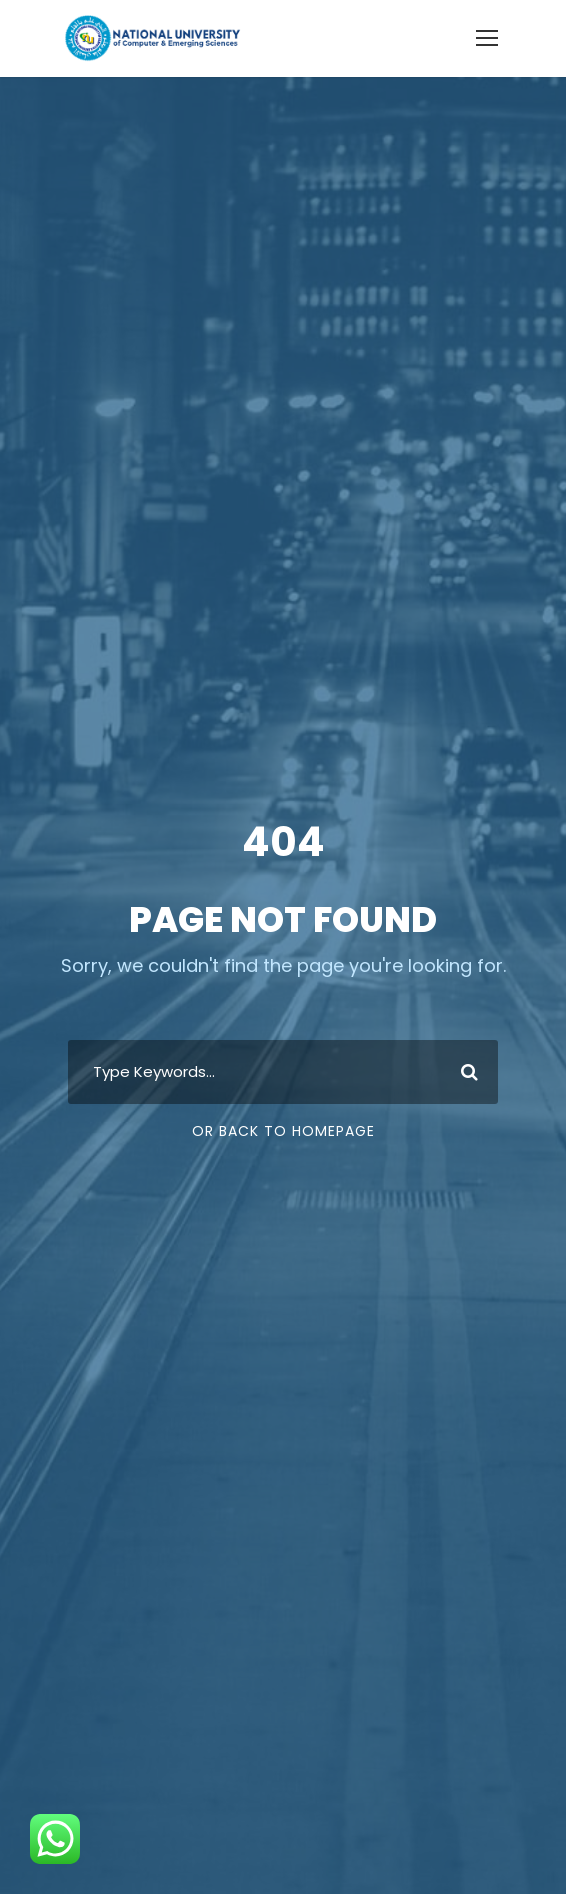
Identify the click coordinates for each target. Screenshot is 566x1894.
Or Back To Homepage (283, 1131)
